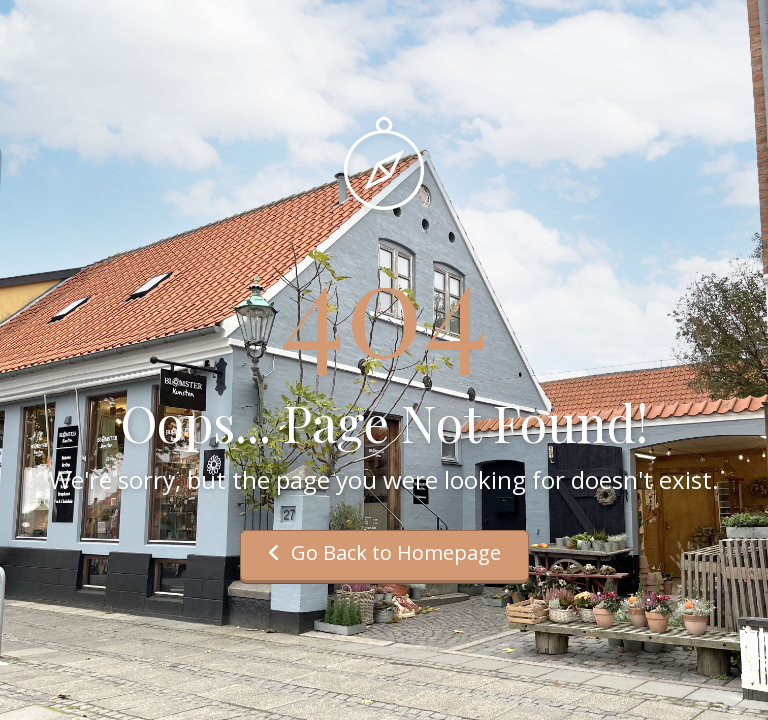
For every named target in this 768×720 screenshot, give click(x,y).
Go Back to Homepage (384, 552)
